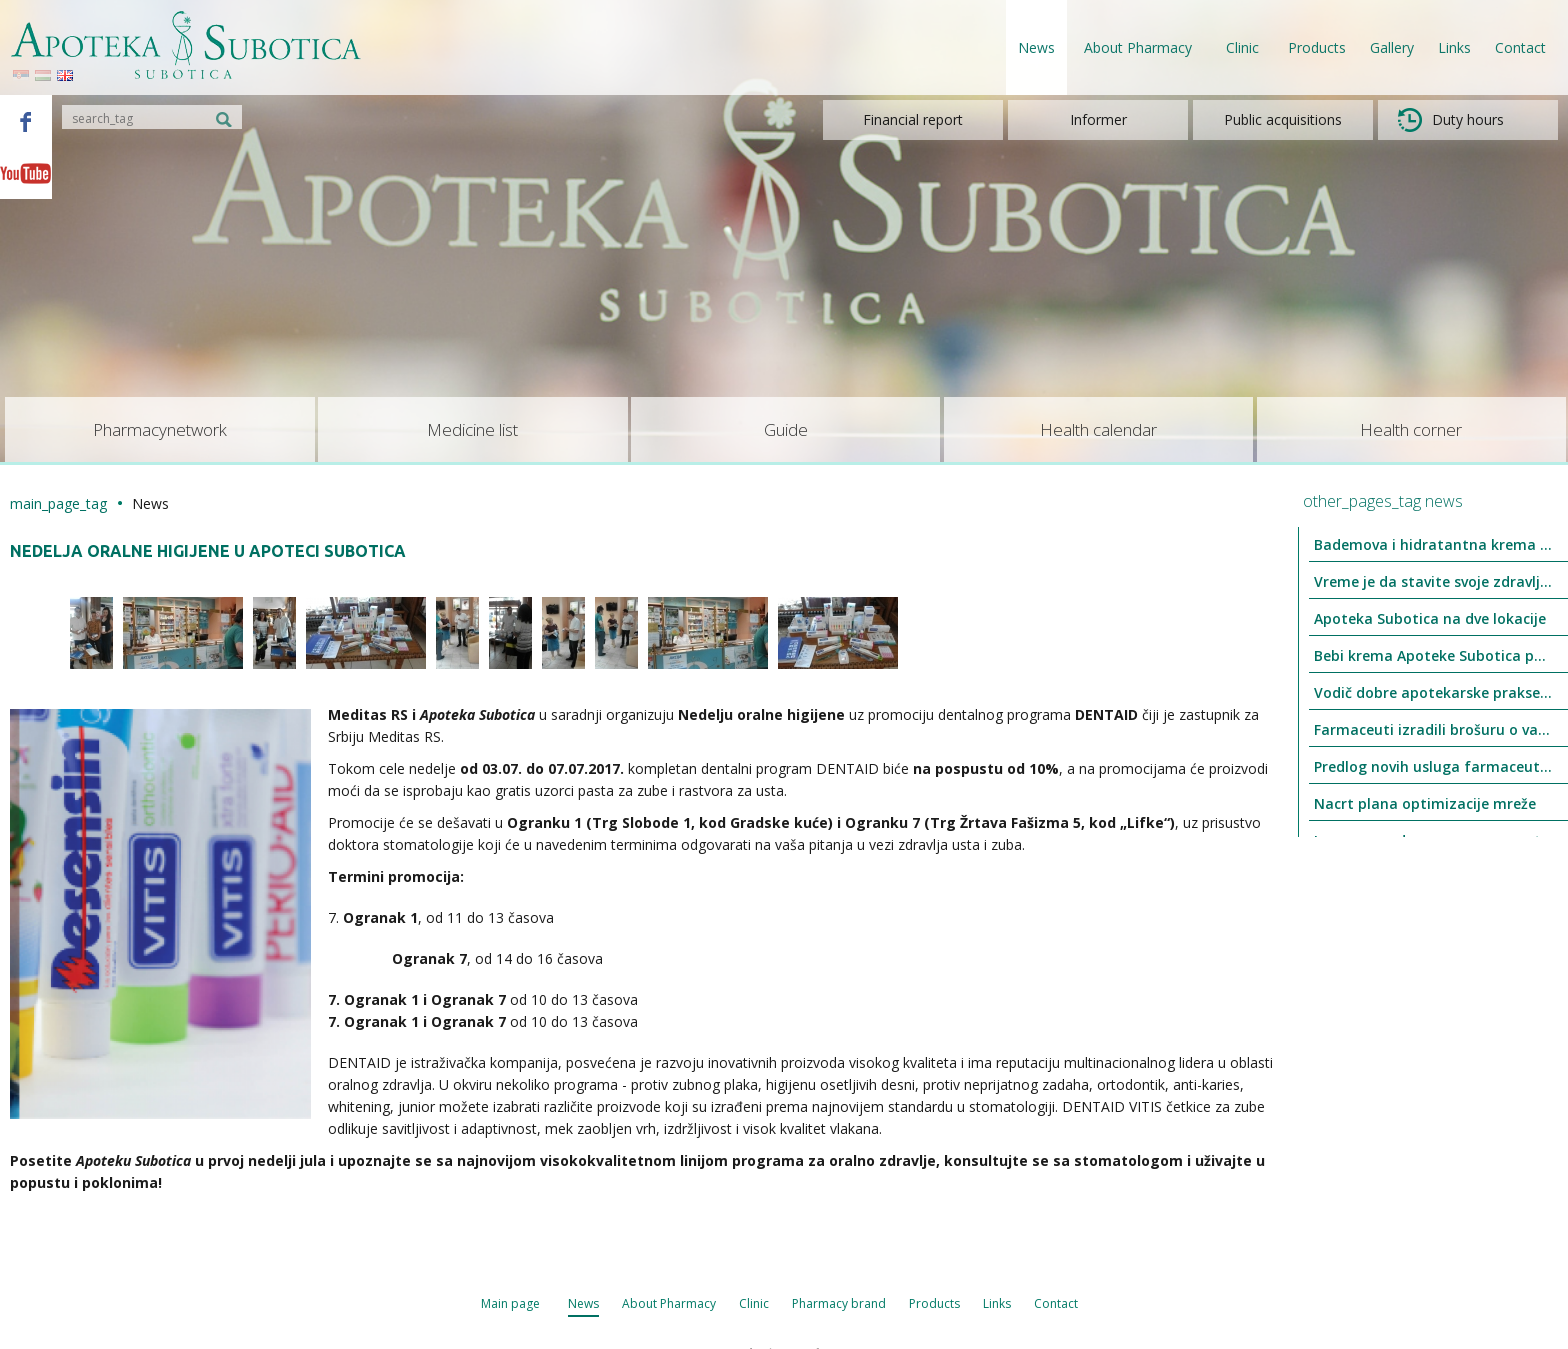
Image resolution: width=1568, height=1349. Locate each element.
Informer (1098, 119)
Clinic (754, 1303)
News (1036, 47)
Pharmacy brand (839, 1303)
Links (1454, 47)
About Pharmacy (669, 1303)
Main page (510, 1303)
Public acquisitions (1283, 119)
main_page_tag (58, 503)
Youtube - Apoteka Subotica (26, 173)
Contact (1520, 47)
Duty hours (1451, 120)
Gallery (1392, 47)
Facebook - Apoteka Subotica (26, 121)
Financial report (913, 119)
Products (1317, 47)
